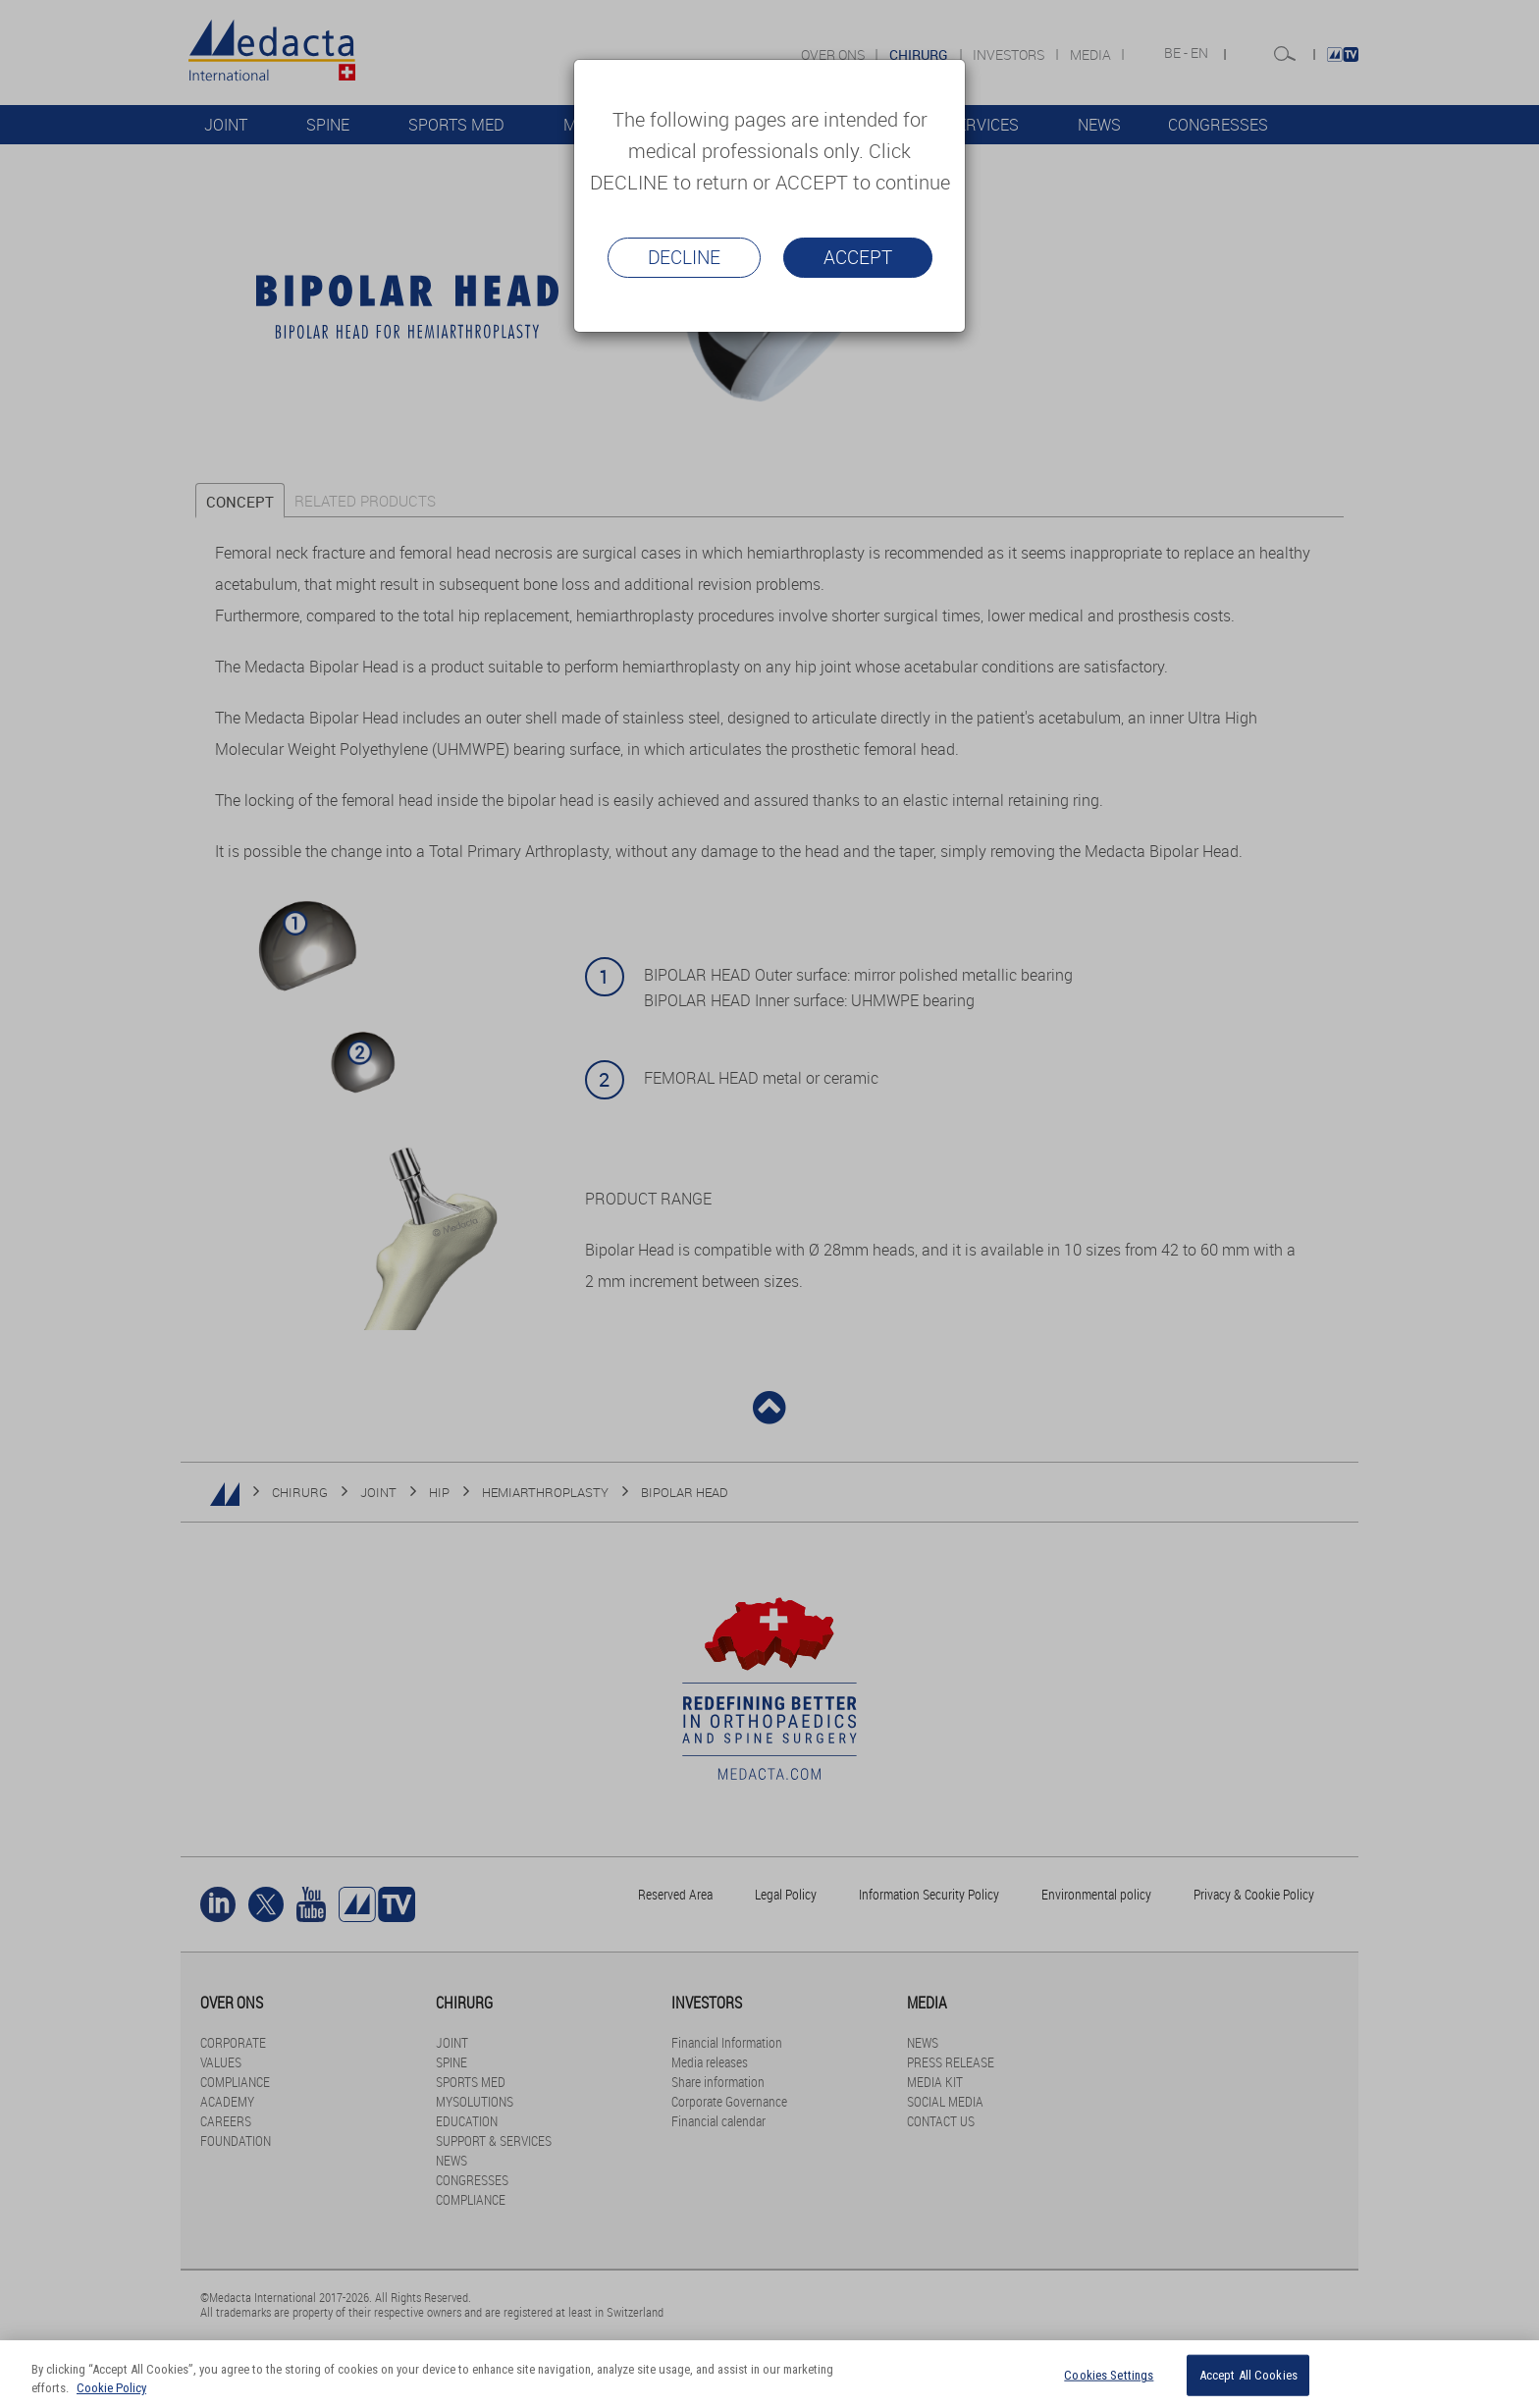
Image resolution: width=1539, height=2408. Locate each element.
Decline (684, 257)
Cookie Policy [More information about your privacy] (111, 2388)
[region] (769, 2374)
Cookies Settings (1108, 2375)
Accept (857, 257)
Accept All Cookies (1248, 2375)
